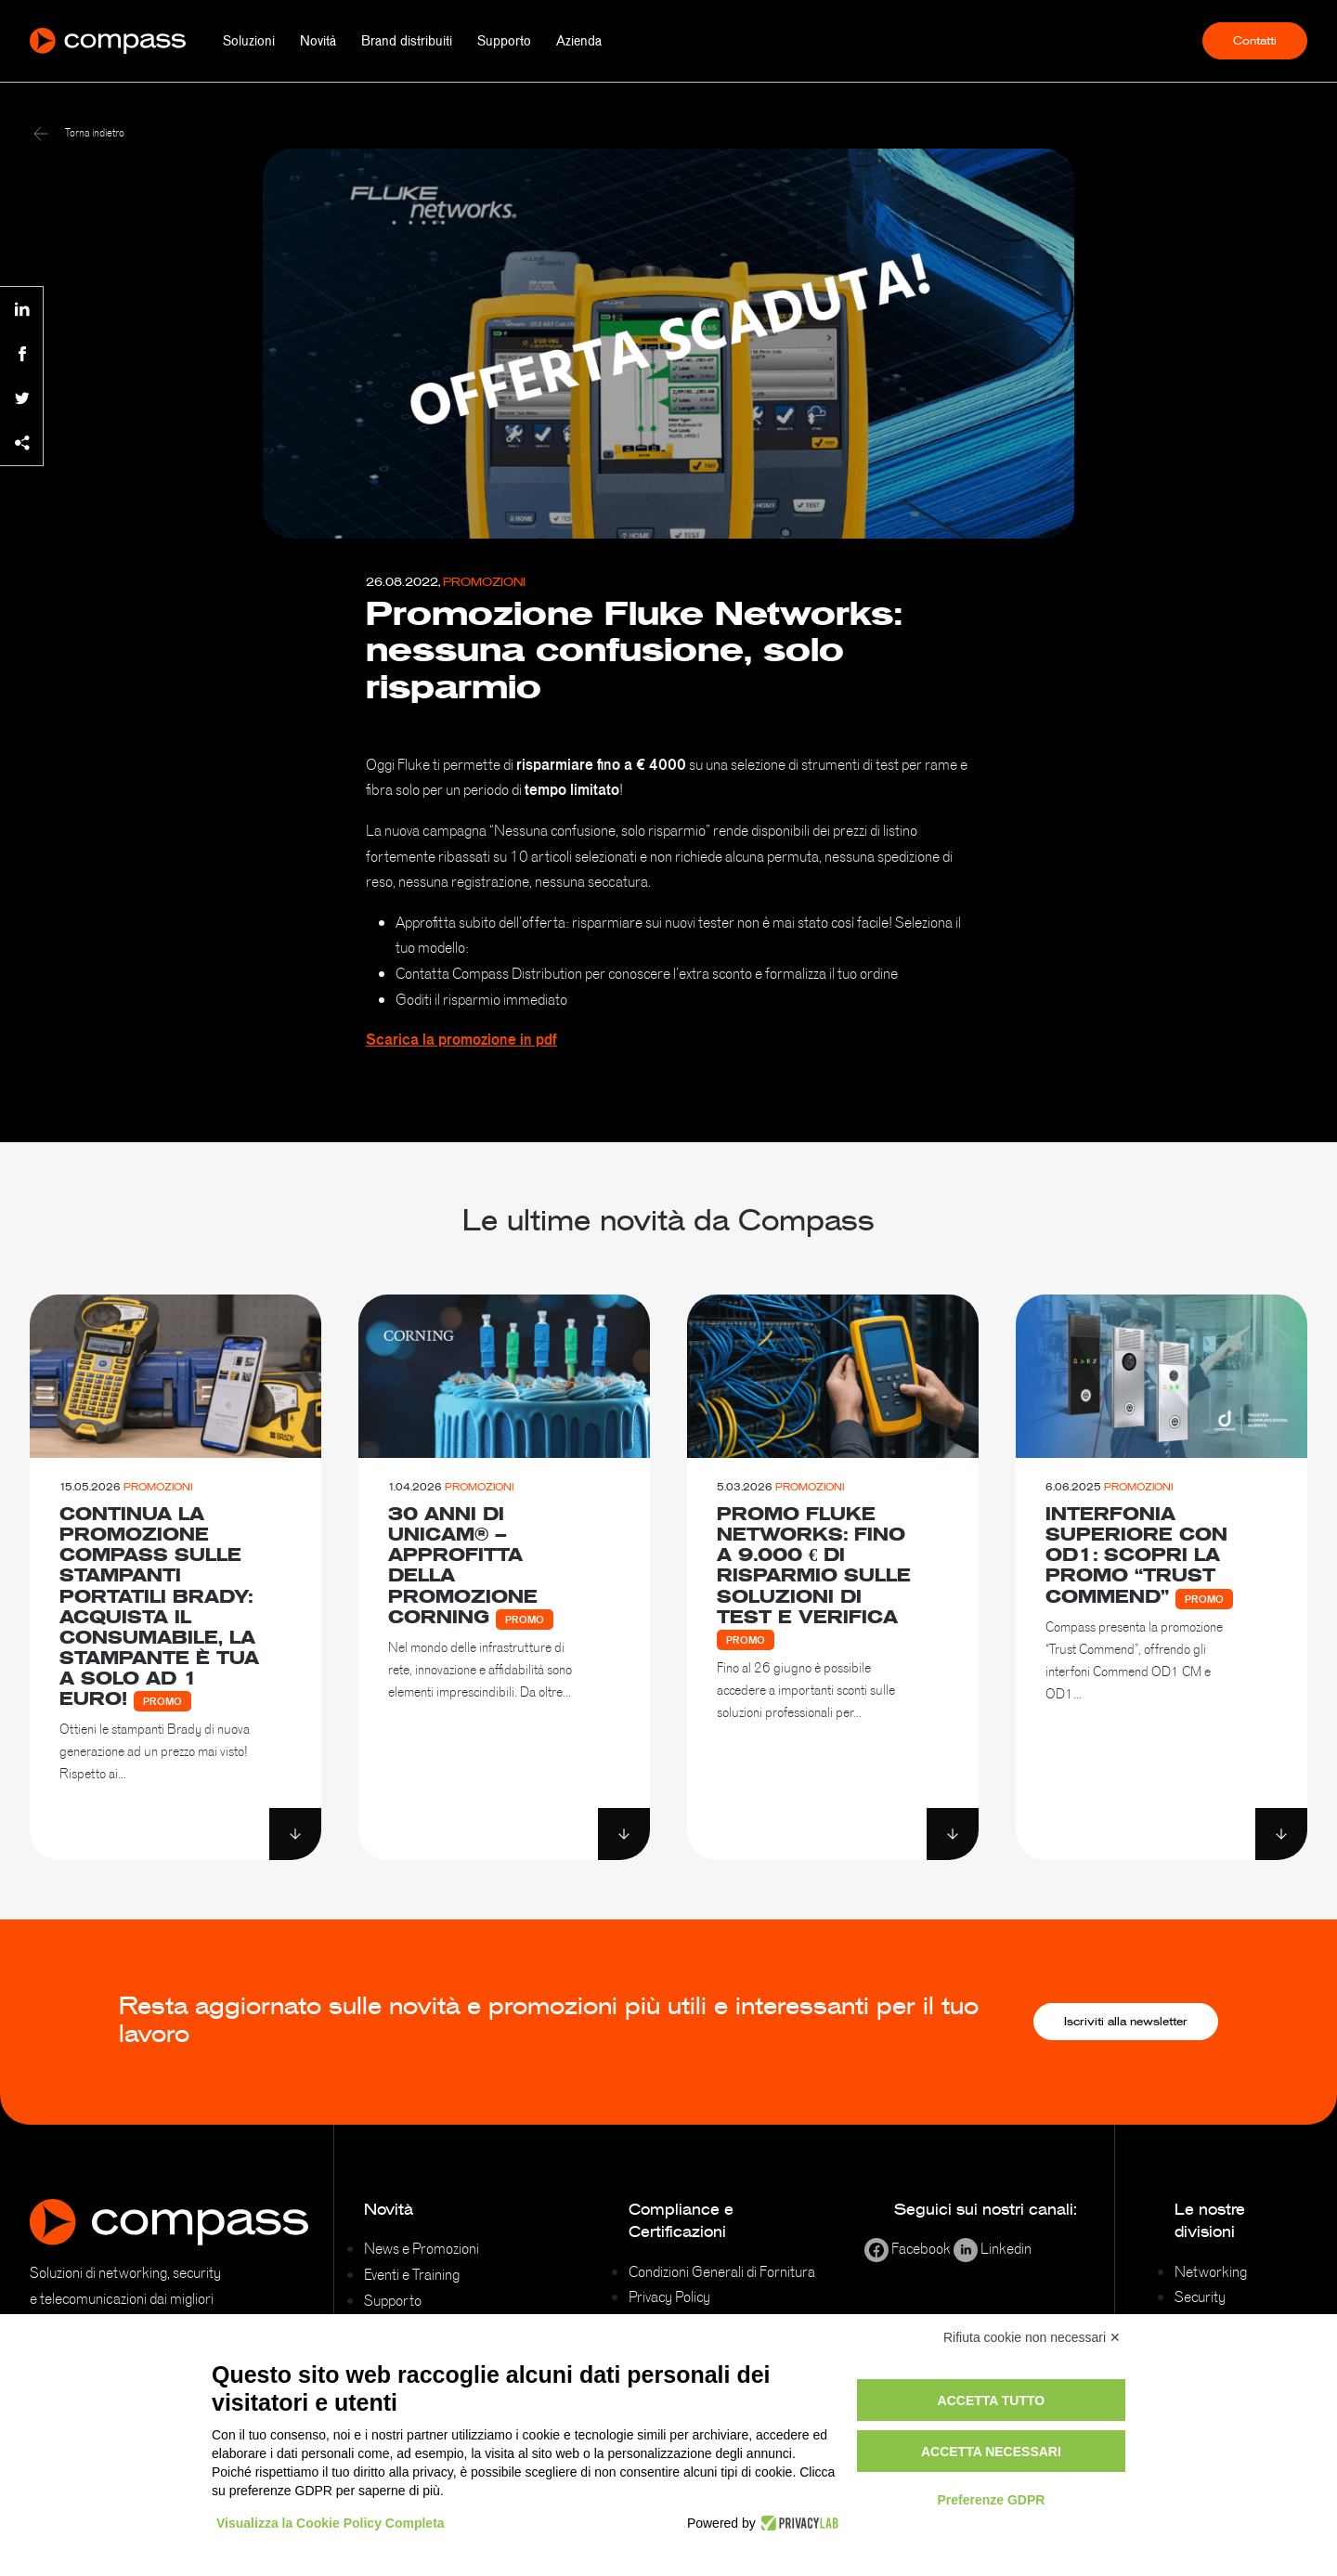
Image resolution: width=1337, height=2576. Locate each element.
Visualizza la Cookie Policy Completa (330, 2523)
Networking (1211, 2271)
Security (1200, 2296)
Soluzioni (249, 41)
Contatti (1255, 40)
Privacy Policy (669, 2296)
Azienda (579, 41)
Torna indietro (78, 132)
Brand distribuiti (406, 41)
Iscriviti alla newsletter (1126, 2021)
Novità (318, 41)
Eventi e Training (412, 2274)
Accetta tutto (991, 2400)
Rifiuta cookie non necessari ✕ (1032, 2337)
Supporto (504, 41)
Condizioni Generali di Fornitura (722, 2271)
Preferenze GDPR (991, 2499)
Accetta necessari (991, 2451)
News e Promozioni (421, 2248)
